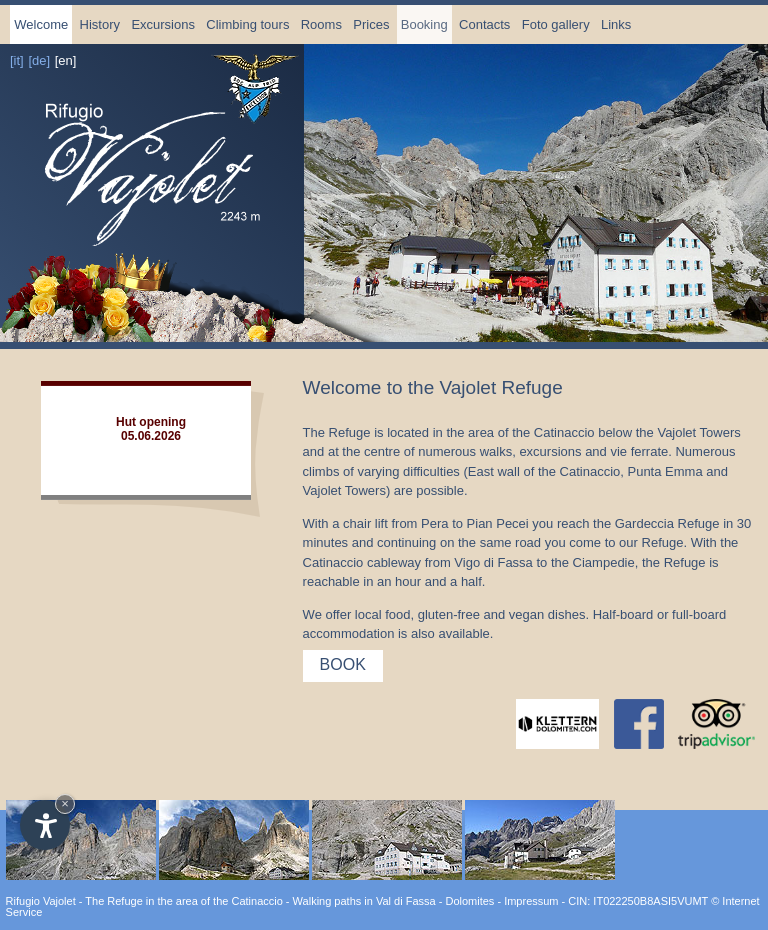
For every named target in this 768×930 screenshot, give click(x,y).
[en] (66, 60)
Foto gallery (556, 24)
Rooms (321, 24)
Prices (371, 24)
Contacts (484, 24)
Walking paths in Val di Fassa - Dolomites (394, 901)
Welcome (41, 24)
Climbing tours (247, 24)
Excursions (163, 24)
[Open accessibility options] (45, 825)
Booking (424, 24)
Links (616, 24)
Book (343, 664)
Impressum (531, 901)
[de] (39, 60)
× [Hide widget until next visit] (65, 803)
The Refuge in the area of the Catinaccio (184, 901)
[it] (17, 60)
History (100, 24)
